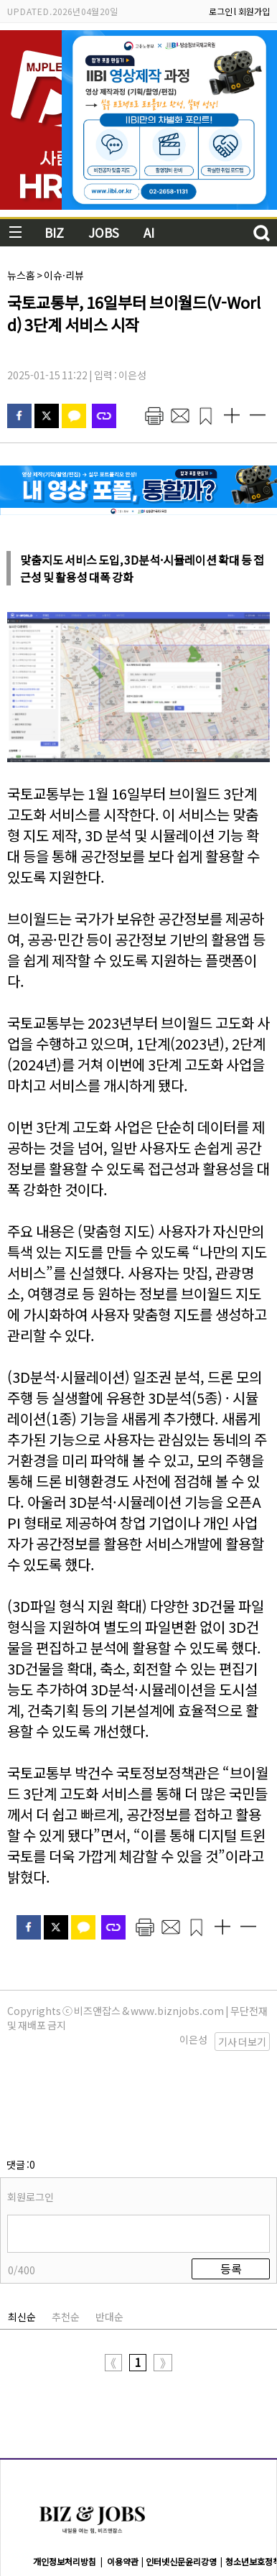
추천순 (66, 2245)
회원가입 (254, 11)
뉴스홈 (21, 275)
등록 (231, 2196)
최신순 (22, 2245)
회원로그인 (30, 2125)
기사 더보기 (242, 2041)
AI (149, 232)
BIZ (54, 232)
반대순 (109, 2245)
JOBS (103, 232)
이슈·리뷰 (64, 275)
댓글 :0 (20, 2092)
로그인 (221, 11)
